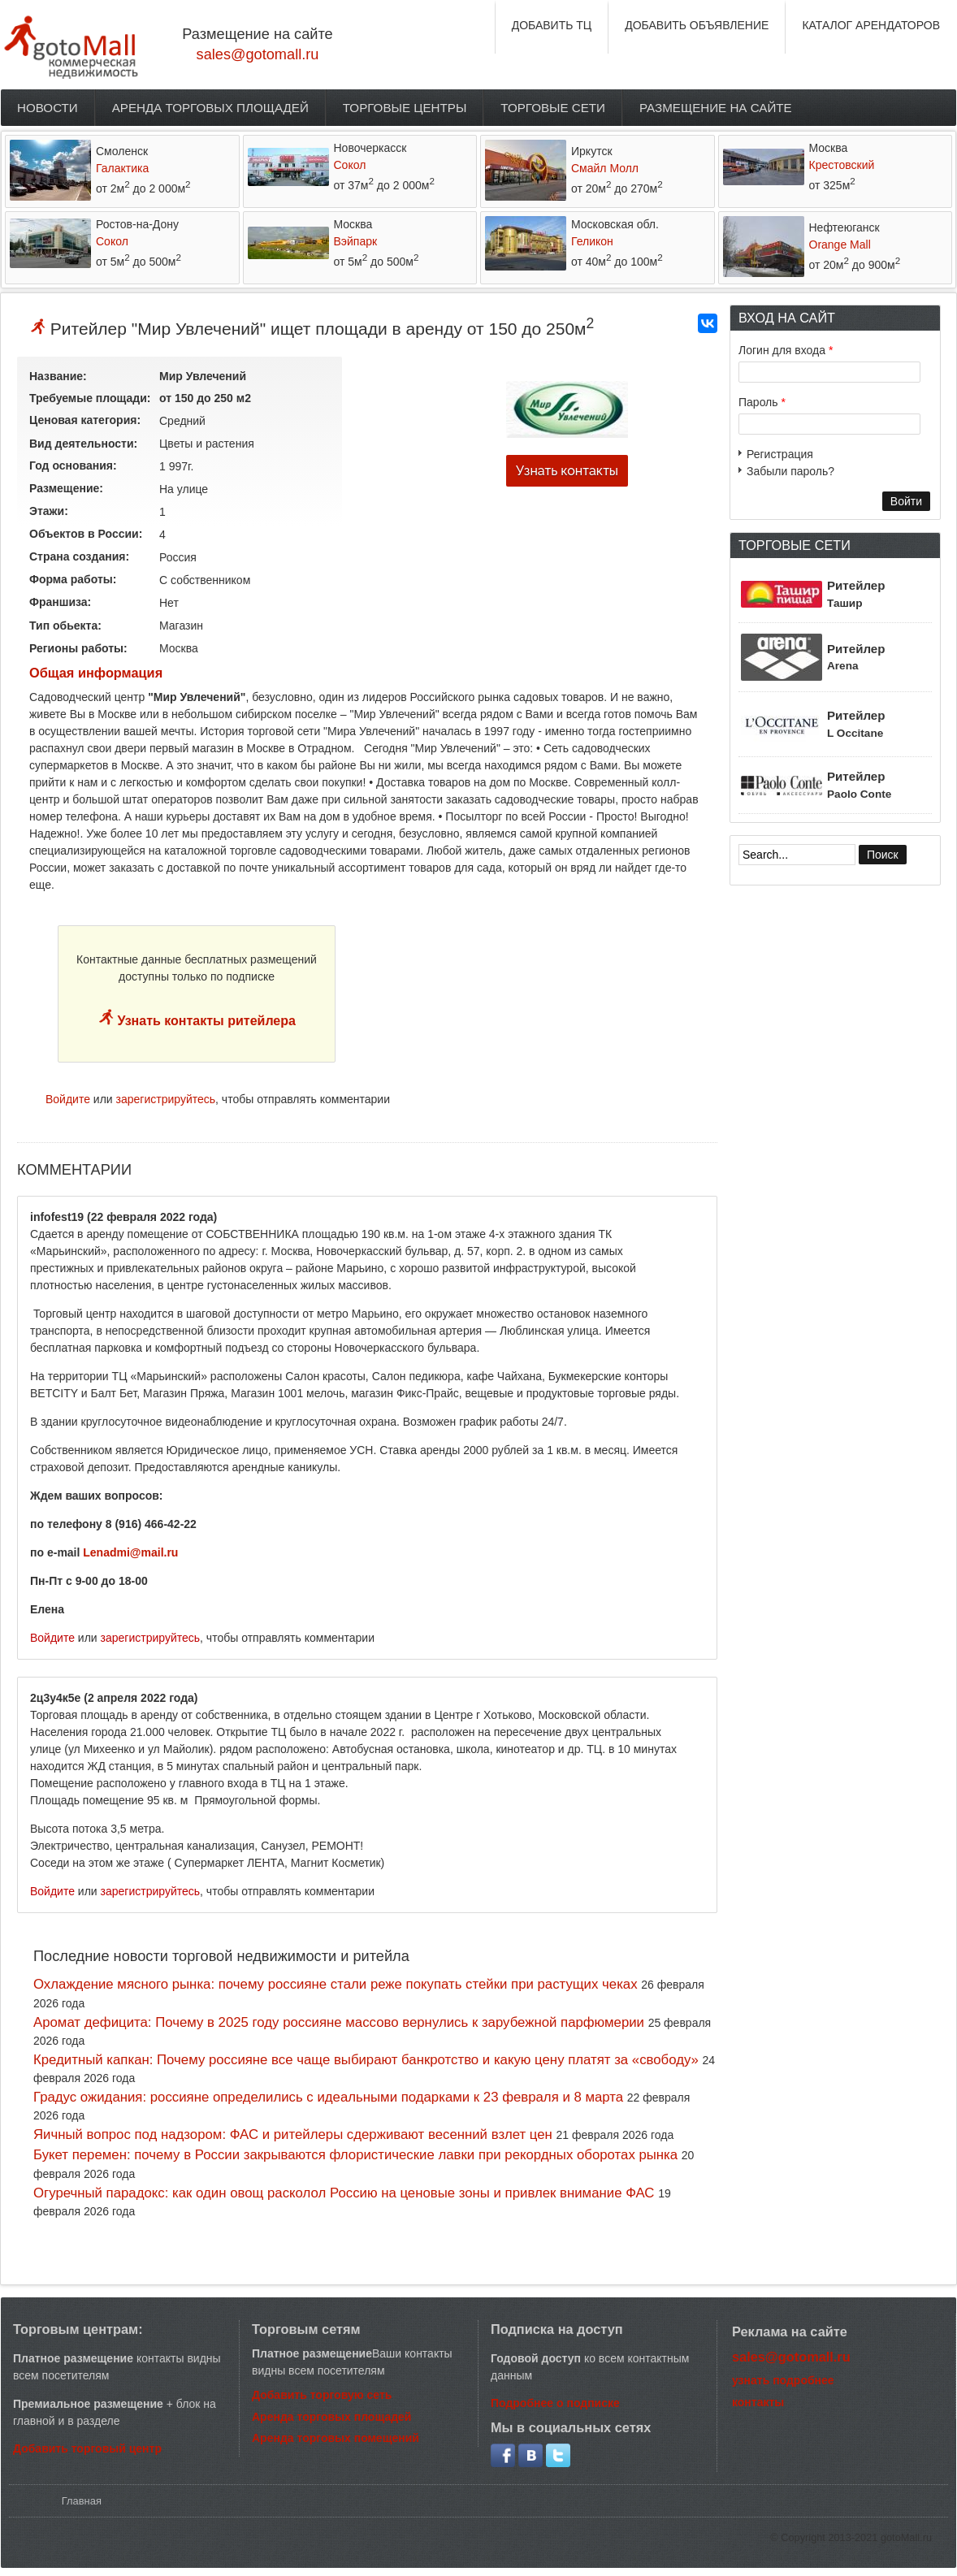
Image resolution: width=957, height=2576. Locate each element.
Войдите (67, 1099)
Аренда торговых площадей (210, 108)
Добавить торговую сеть (322, 2394)
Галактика (122, 168)
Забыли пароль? (790, 471)
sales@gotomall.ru (258, 54)
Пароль (762, 402)
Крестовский (842, 164)
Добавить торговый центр (87, 2448)
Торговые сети (552, 108)
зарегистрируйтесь (166, 1099)
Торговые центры (405, 108)
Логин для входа (785, 350)
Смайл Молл (605, 168)
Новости (47, 108)
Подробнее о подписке (555, 2402)
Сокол (350, 164)
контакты (758, 2402)
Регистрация (780, 454)
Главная (82, 2501)
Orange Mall (840, 244)
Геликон (592, 241)
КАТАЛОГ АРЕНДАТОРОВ (871, 25)
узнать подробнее (783, 2380)
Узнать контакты (567, 470)
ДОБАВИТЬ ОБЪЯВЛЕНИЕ (697, 25)
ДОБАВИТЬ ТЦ (552, 25)
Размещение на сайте (715, 108)
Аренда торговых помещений (335, 2437)
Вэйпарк (356, 241)
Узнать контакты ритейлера (205, 1021)
